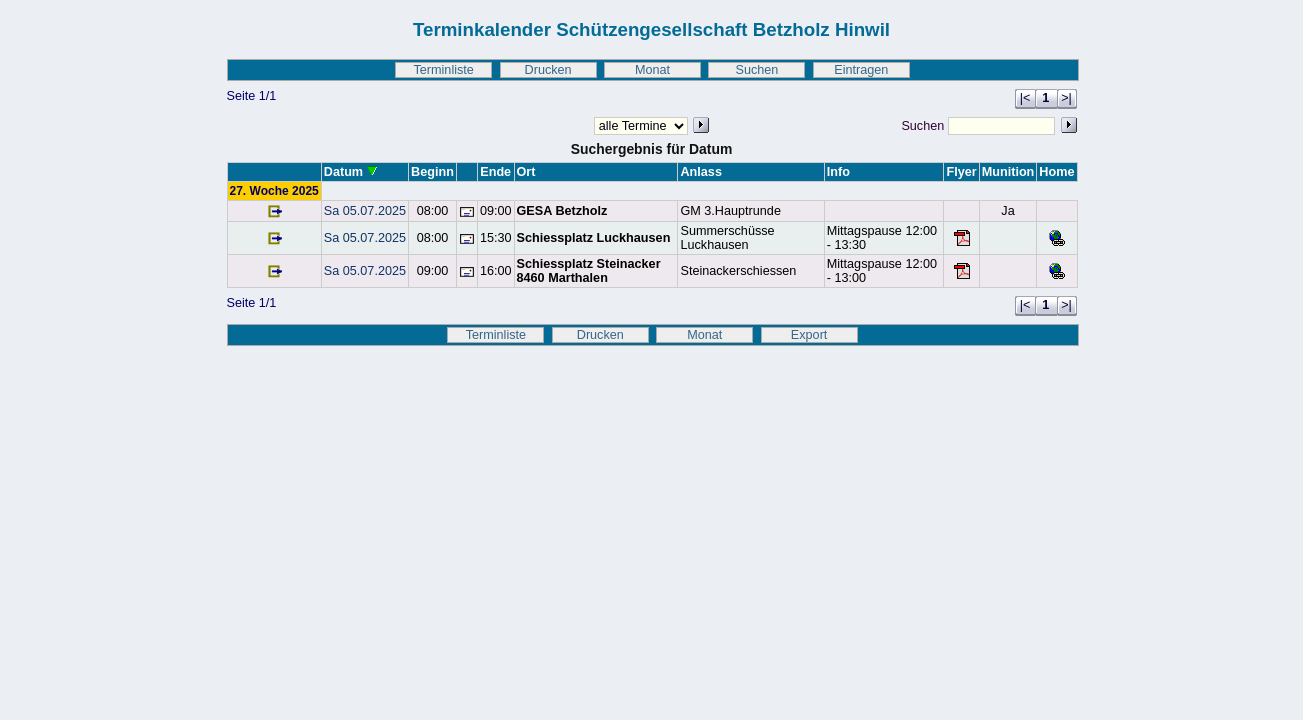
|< (1025, 98)
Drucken (548, 70)
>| (1066, 98)
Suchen (756, 70)
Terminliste (443, 70)
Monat (652, 70)
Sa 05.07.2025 (365, 211)
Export (809, 335)
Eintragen (861, 70)
